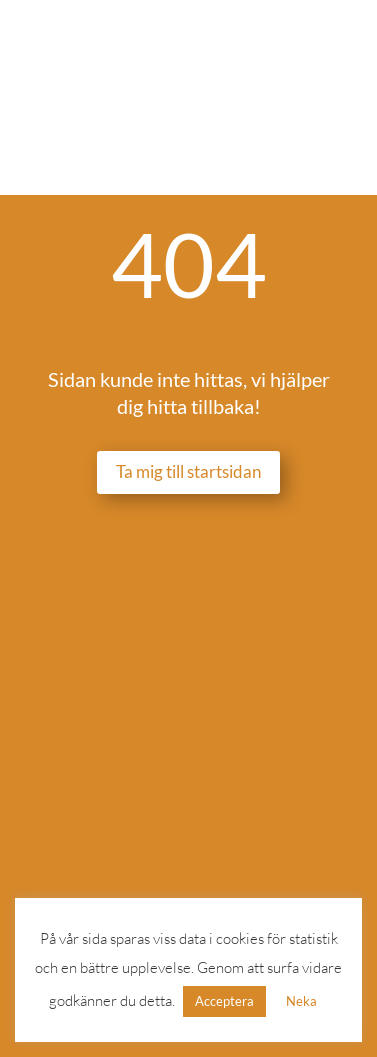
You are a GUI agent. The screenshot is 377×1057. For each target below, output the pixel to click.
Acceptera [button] (224, 1001)
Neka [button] (301, 1001)
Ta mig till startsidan (188, 471)
